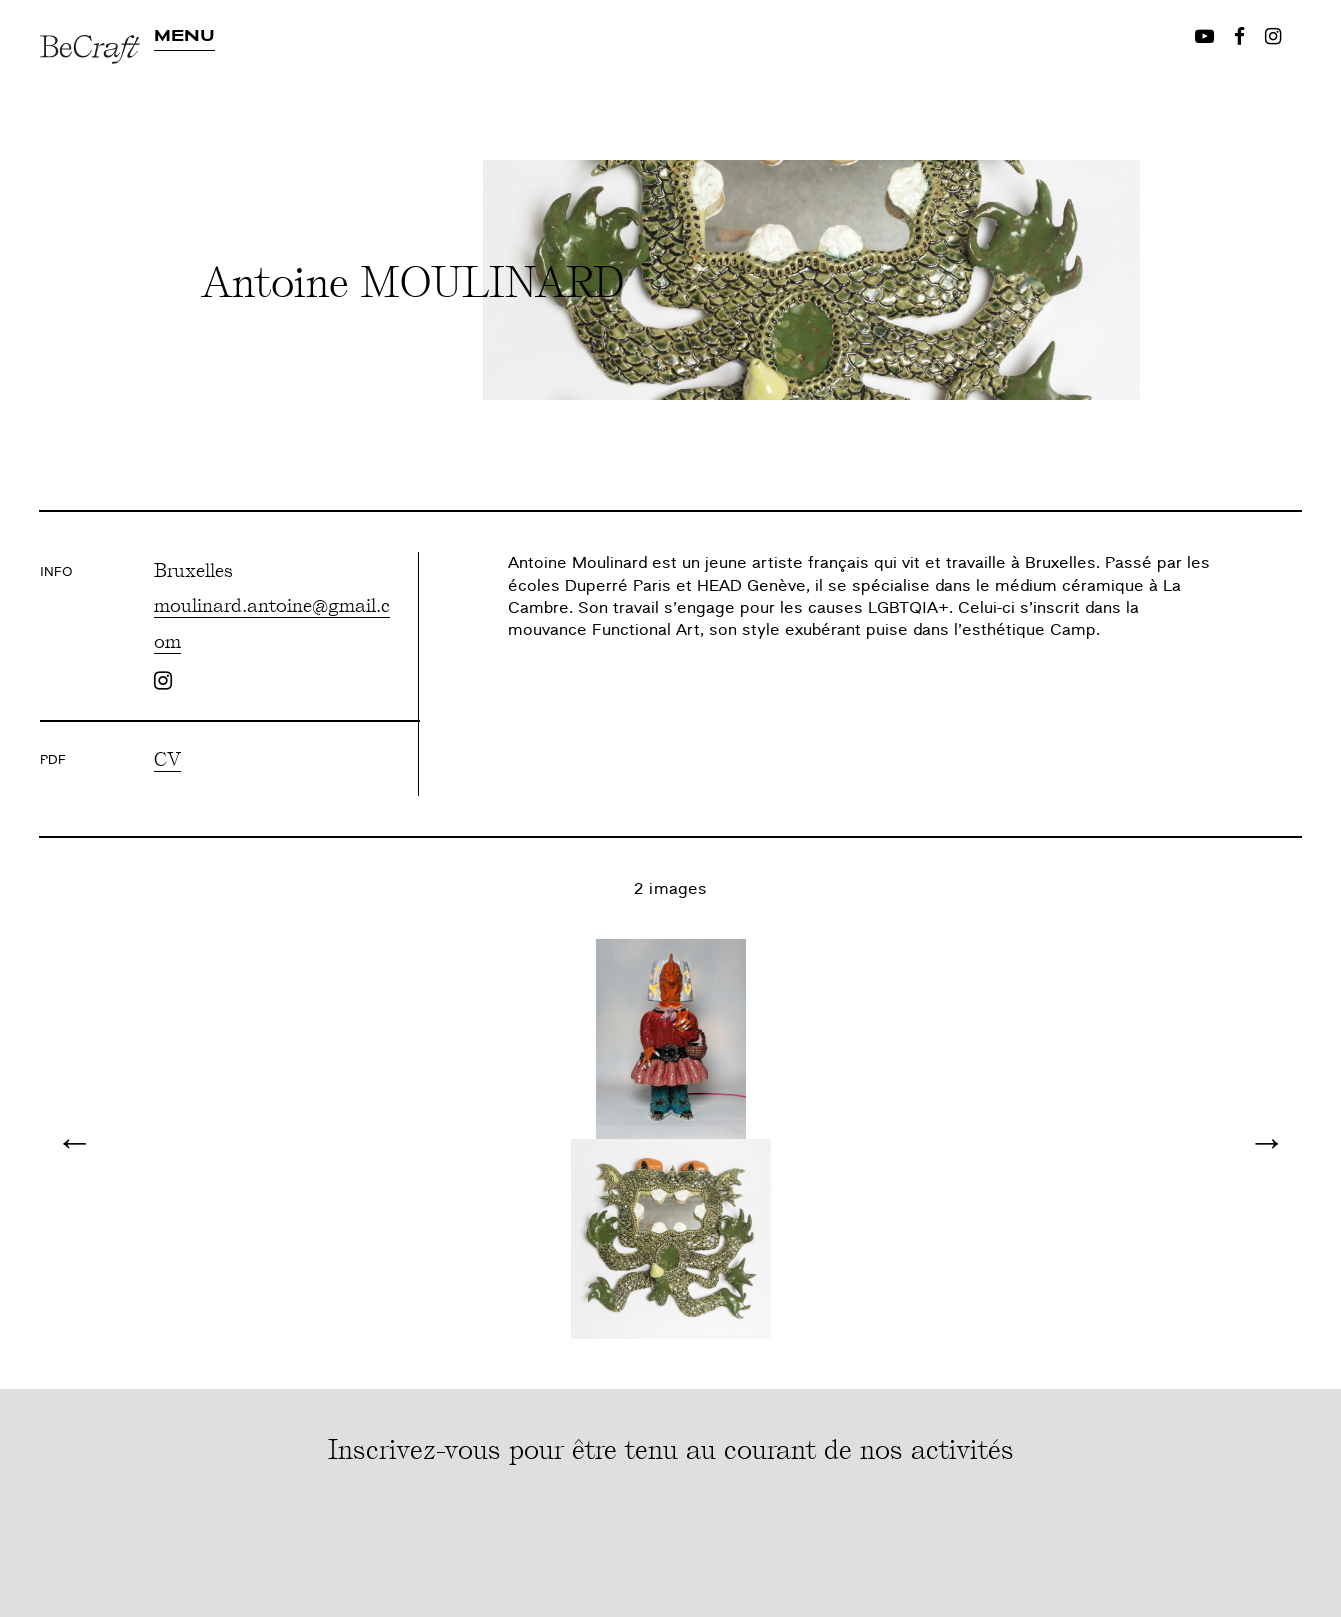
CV (167, 758)
